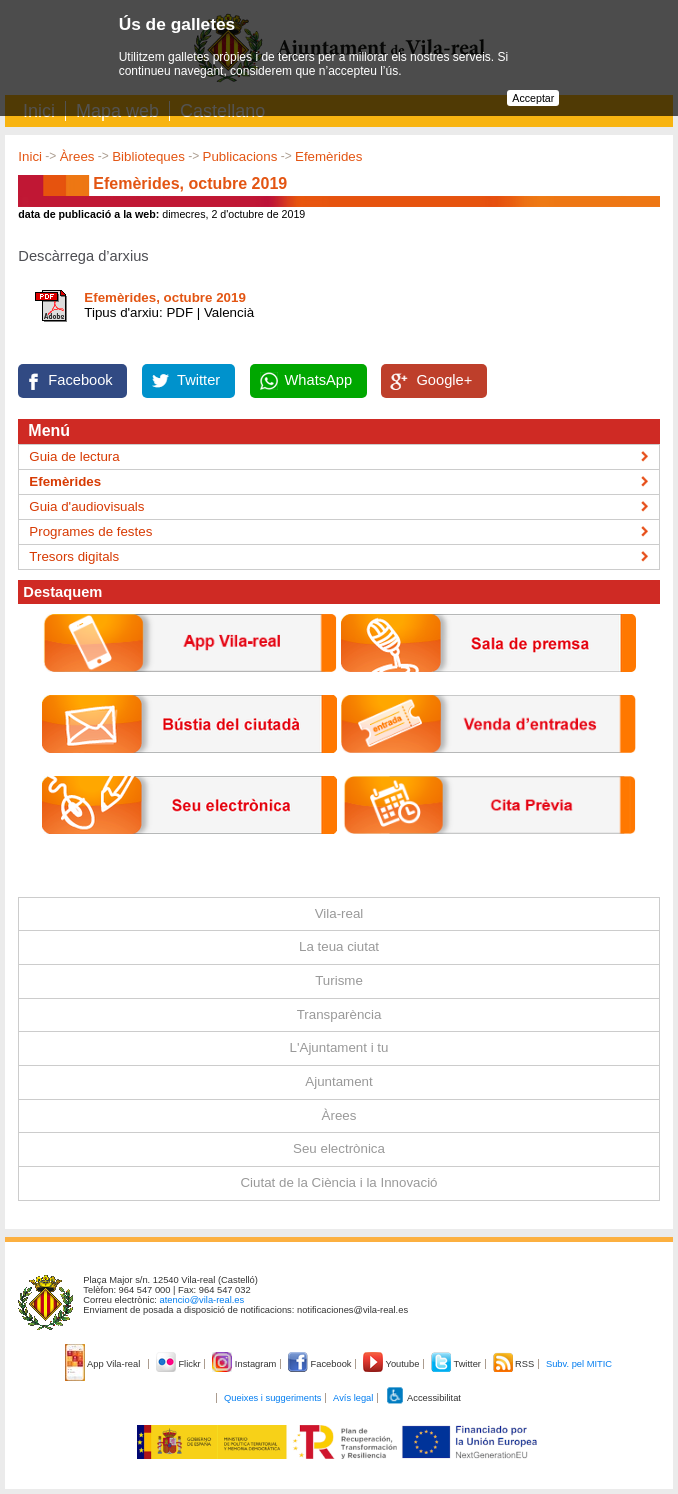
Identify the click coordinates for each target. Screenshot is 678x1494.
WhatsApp (319, 380)
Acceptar (533, 98)
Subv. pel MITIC (579, 1364)
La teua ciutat (339, 946)
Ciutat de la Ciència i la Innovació (338, 1182)
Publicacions (240, 156)
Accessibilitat (423, 1398)
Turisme (339, 980)
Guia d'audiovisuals (86, 506)
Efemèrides (328, 156)
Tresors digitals (74, 556)
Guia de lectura (74, 456)
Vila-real (339, 913)
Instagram (245, 1364)
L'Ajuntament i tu (339, 1047)
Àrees (77, 156)
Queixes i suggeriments (272, 1398)
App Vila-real (104, 1364)
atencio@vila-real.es (202, 1300)
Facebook (80, 380)
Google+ (444, 380)
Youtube (392, 1364)
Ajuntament (338, 1081)
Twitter (198, 380)
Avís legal (353, 1398)
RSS (515, 1364)
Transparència (339, 1014)
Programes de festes (90, 531)
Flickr (179, 1364)
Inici (30, 156)
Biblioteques (148, 156)
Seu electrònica (339, 1148)
